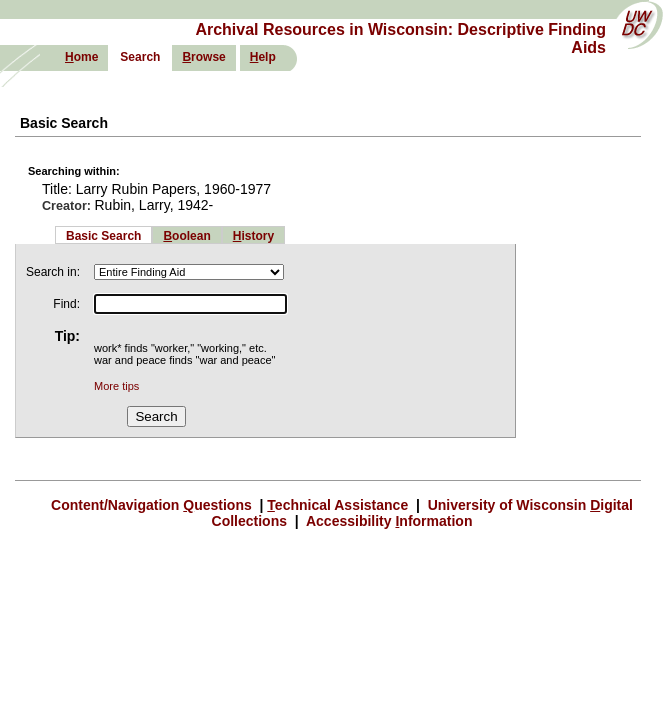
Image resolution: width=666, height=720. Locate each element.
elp (263, 57)
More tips (116, 386)
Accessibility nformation (388, 521)
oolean (186, 236)
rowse (203, 57)
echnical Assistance (339, 505)
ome (81, 57)
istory (253, 236)
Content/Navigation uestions (153, 505)
